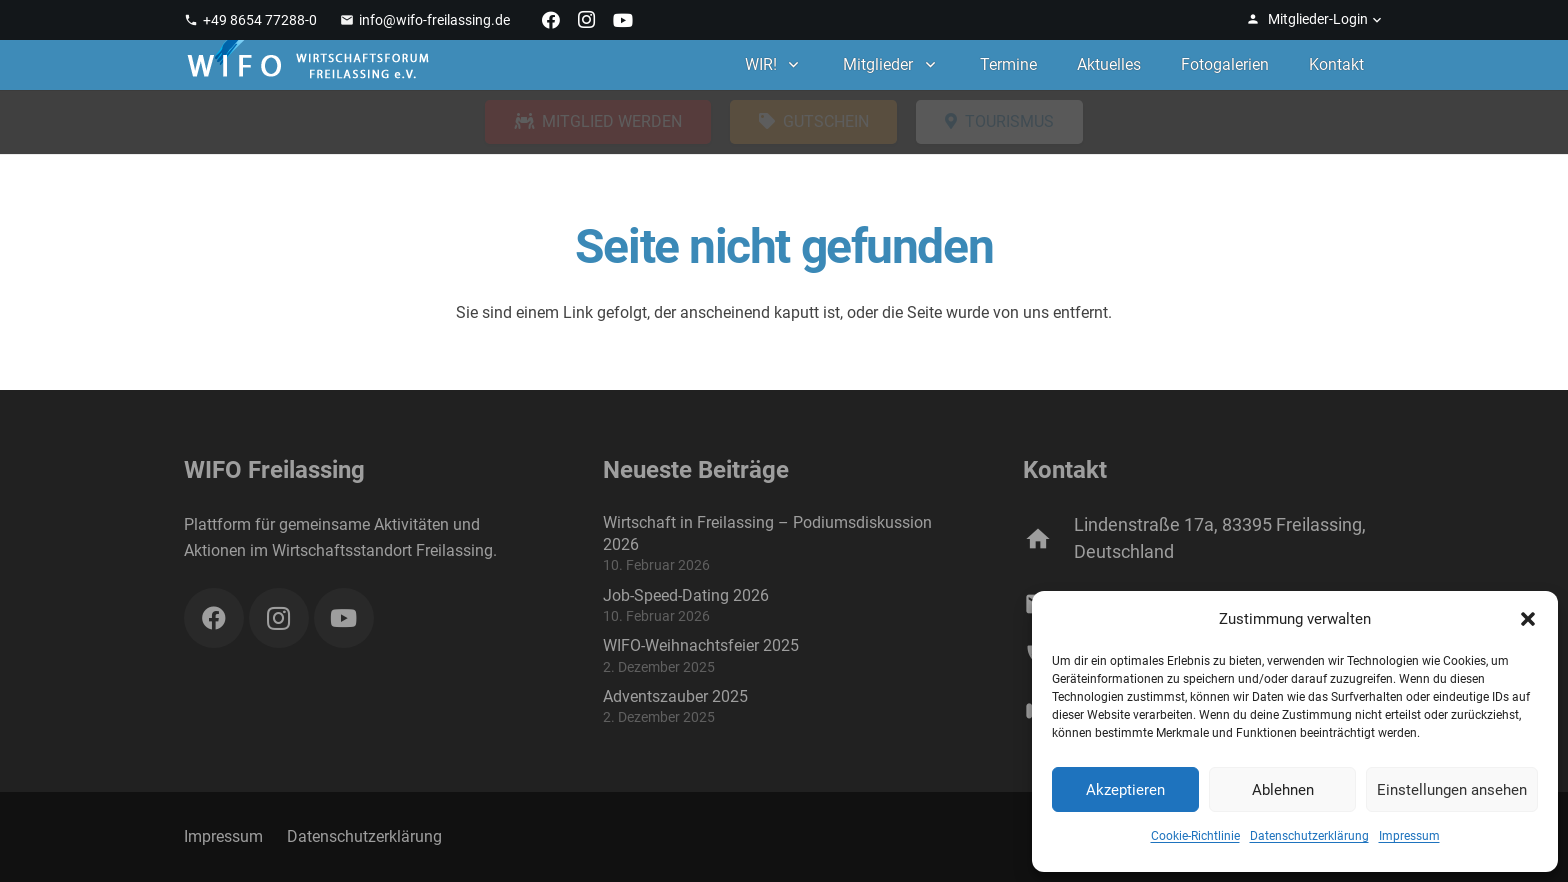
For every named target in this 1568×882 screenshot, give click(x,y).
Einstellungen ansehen (1452, 790)
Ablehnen (1283, 790)
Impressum (1409, 836)
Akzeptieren (1125, 790)
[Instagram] (587, 20)
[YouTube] (623, 20)
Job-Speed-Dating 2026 (686, 595)
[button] (1528, 619)
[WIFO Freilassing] (308, 65)
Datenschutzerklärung (1309, 836)
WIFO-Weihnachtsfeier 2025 (701, 645)
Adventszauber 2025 (675, 696)
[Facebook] (551, 20)
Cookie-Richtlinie (1195, 836)
